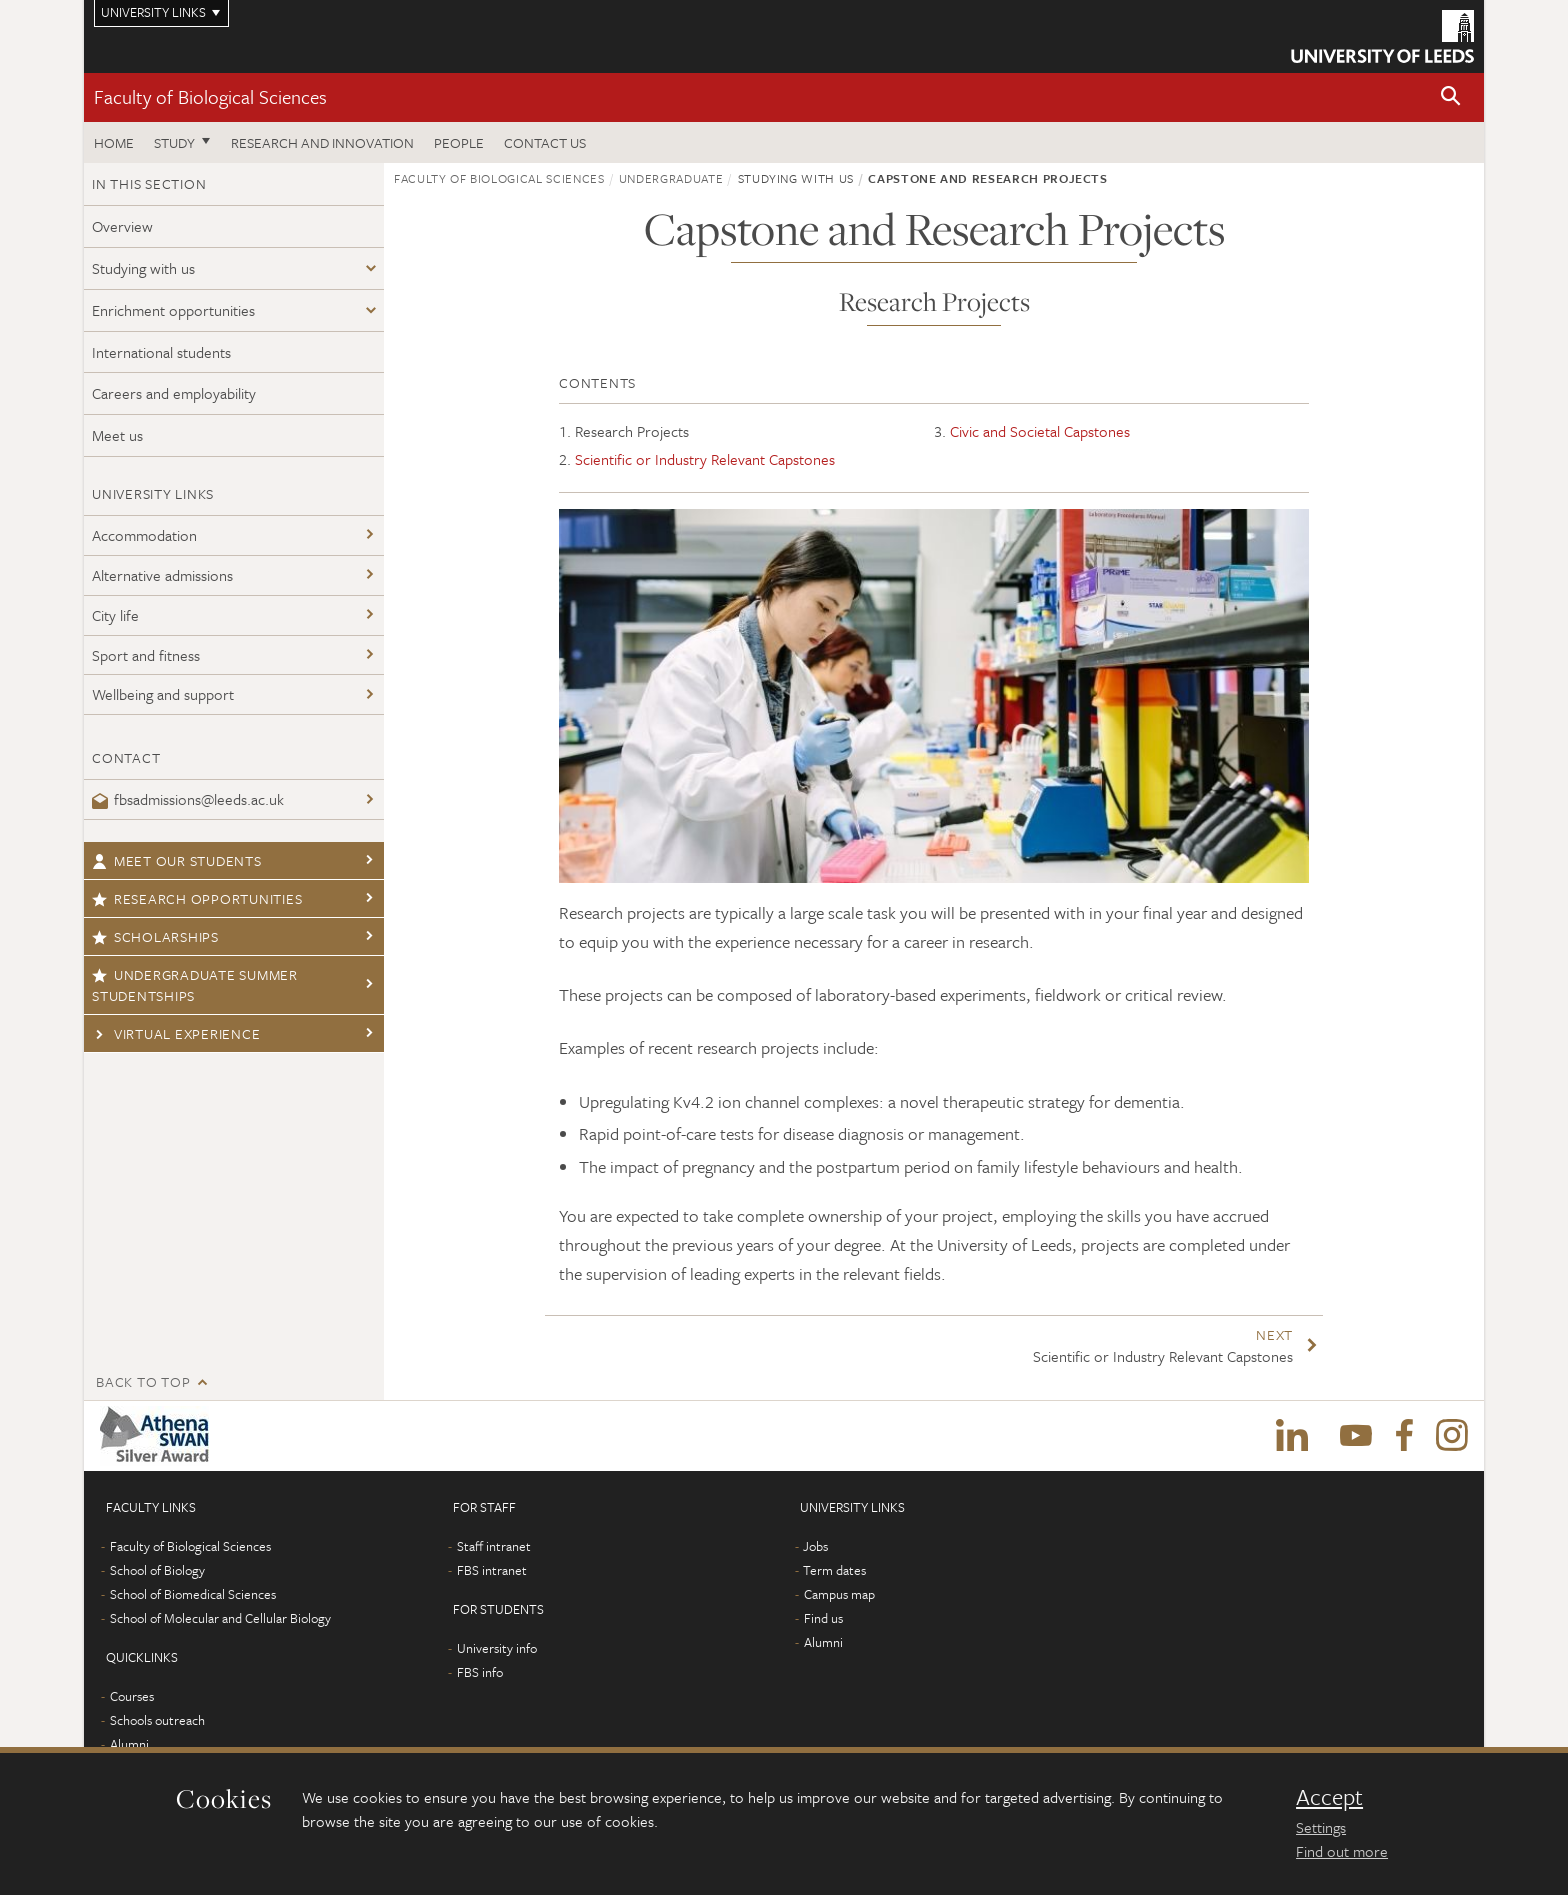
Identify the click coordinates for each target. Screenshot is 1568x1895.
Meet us (117, 435)
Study (174, 142)
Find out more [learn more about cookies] (1342, 1851)
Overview (122, 226)
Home (114, 142)
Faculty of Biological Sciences (210, 96)
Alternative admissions (162, 575)
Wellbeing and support (163, 694)
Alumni (129, 1744)
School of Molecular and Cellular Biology (220, 1618)
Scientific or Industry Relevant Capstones (705, 459)
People (459, 142)
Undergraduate (671, 178)
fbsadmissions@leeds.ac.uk (188, 799)
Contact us (545, 142)
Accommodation (144, 535)
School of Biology (157, 1570)
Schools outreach (157, 1720)
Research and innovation (322, 142)
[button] (1451, 97)
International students (161, 352)
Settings (1321, 1827)
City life (115, 615)
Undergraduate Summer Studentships (195, 985)
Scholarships (155, 936)
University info (497, 1648)
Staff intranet (494, 1546)
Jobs (815, 1546)
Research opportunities (197, 898)
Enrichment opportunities (173, 310)
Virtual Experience (176, 1033)
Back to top (143, 1381)
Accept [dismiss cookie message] (1329, 1797)
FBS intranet (492, 1570)
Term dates (834, 1570)
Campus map (839, 1594)
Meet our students (177, 860)
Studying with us (143, 268)
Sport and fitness (146, 655)
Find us (823, 1618)
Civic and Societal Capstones (1040, 431)
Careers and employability (174, 393)
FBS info (480, 1672)
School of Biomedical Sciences (193, 1594)
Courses (132, 1696)
